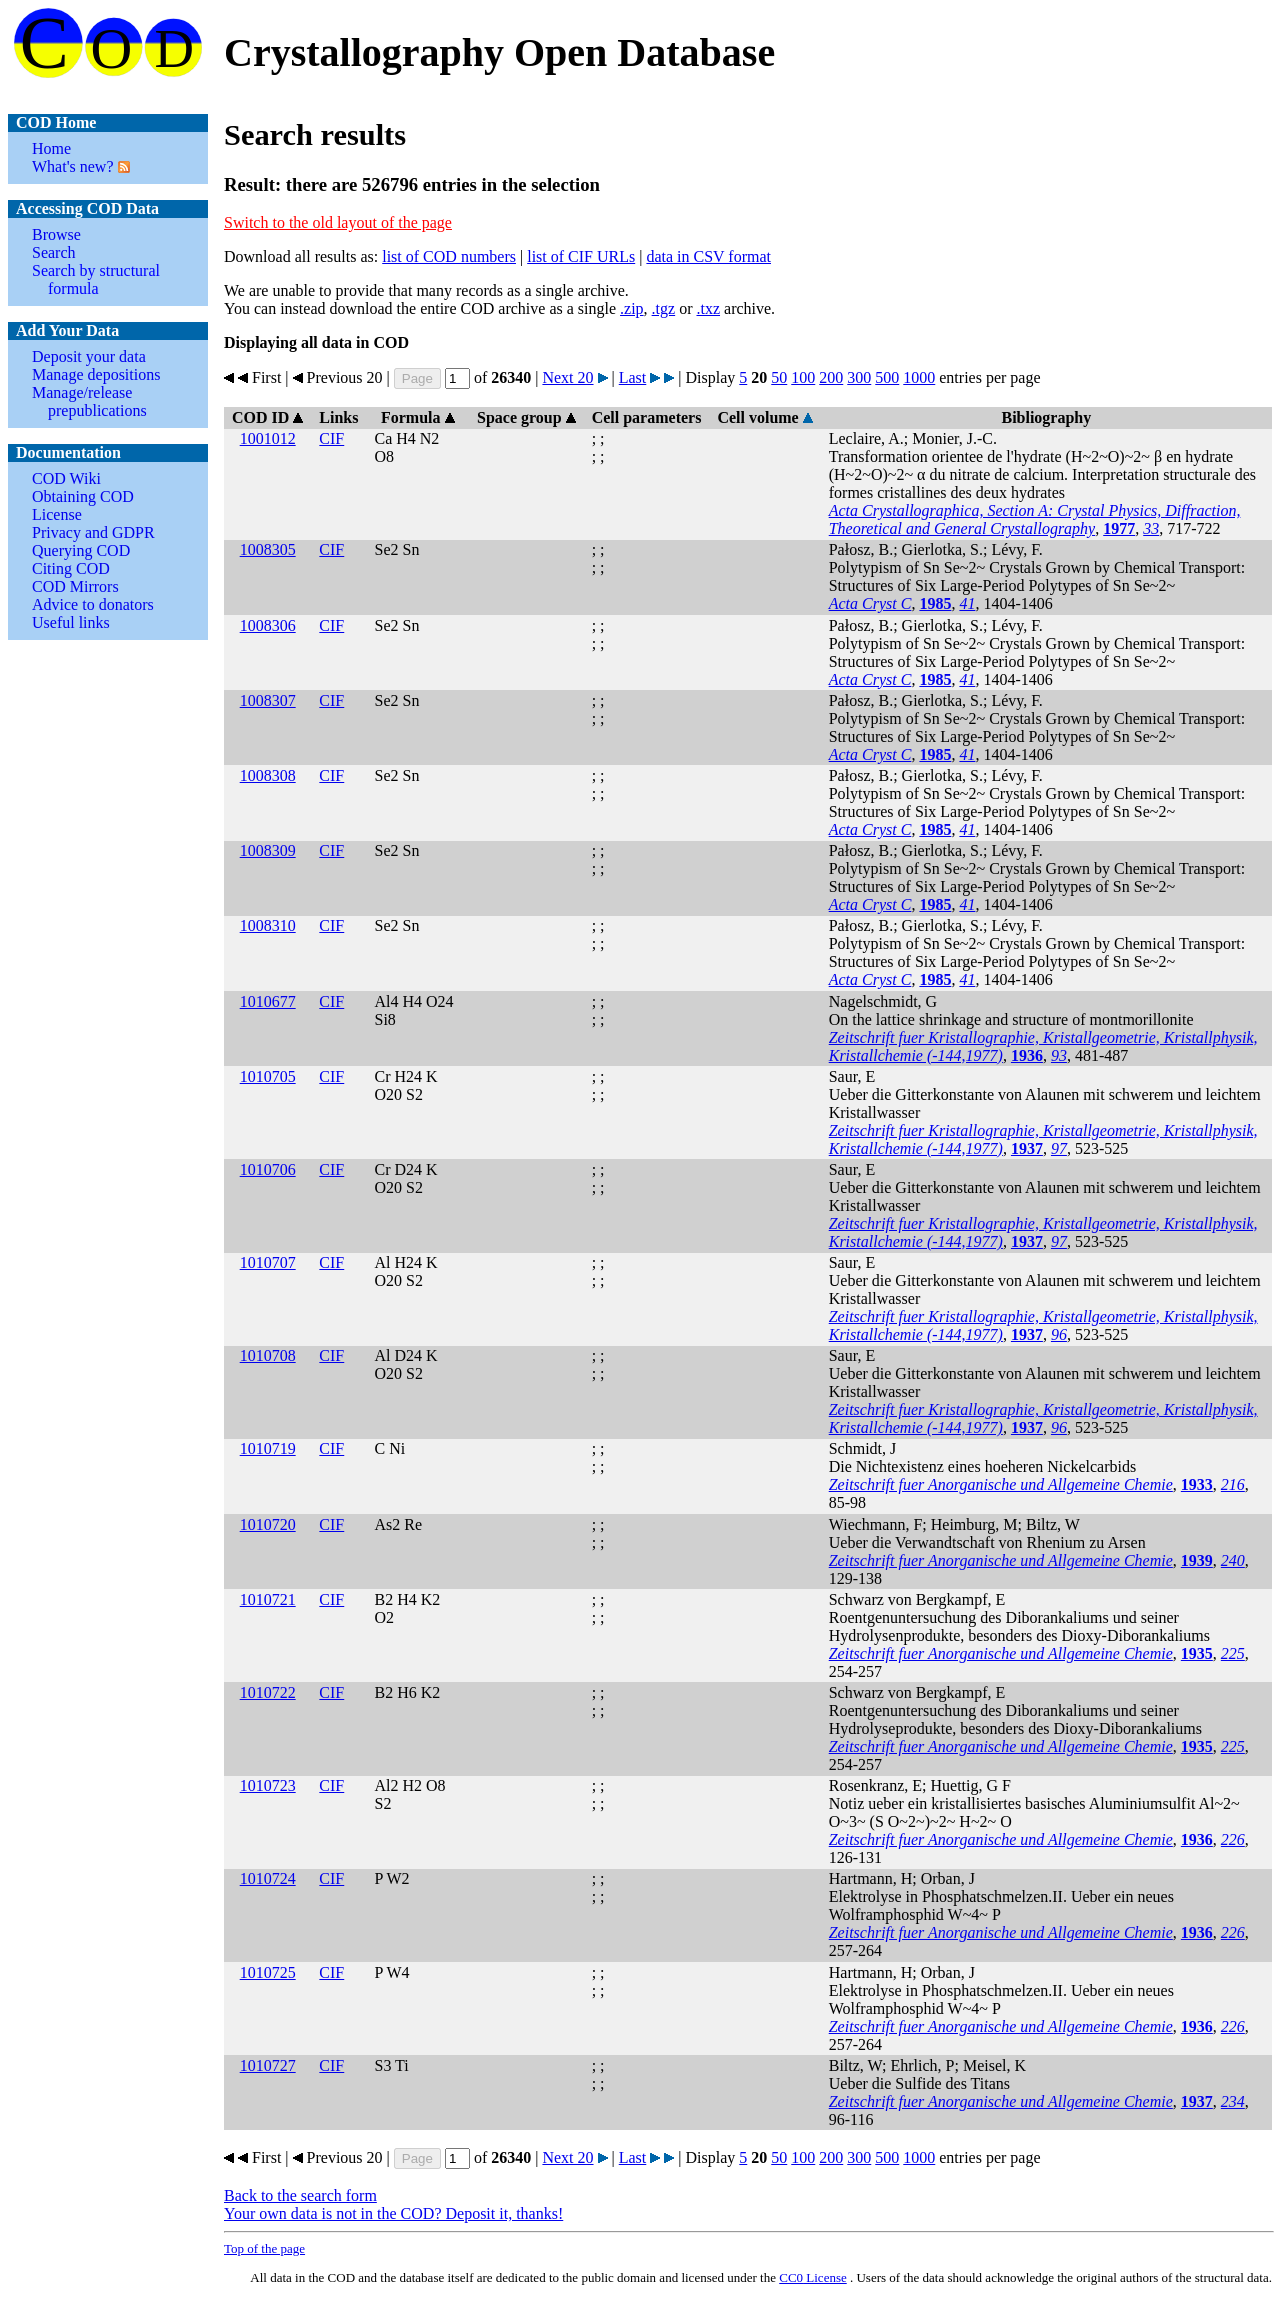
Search (54, 252)
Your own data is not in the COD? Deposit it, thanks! (393, 2213)
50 (779, 377)
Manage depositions (96, 374)
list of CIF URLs (581, 256)
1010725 (268, 1972)
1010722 (268, 1692)
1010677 (268, 1001)
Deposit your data (89, 356)
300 (859, 377)
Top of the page (264, 2248)
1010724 (268, 1878)
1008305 (268, 549)
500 (887, 377)
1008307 (268, 700)
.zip (632, 308)
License (57, 514)
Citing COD (71, 568)
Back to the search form (300, 2195)
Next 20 (567, 377)
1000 (919, 377)
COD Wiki (66, 478)
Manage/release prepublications (89, 401)
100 (803, 377)
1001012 (268, 438)
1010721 (268, 1599)
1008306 (268, 625)
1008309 (268, 850)
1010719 (268, 1448)
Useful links (71, 622)
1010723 (268, 1785)
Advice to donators (93, 604)
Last (633, 377)
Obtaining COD (83, 496)
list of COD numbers (449, 256)
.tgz (664, 308)
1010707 (268, 1262)
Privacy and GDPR (93, 532)
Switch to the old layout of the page (338, 222)
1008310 (268, 925)
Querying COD (81, 550)
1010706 (268, 1169)
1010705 (268, 1076)
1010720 (268, 1524)
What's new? (73, 166)
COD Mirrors (75, 586)
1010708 (268, 1355)
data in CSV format (708, 256)
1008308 (268, 775)
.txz (708, 308)
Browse (56, 234)
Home (51, 148)
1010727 (268, 2065)
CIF (331, 438)
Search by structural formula (96, 279)
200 (831, 377)
